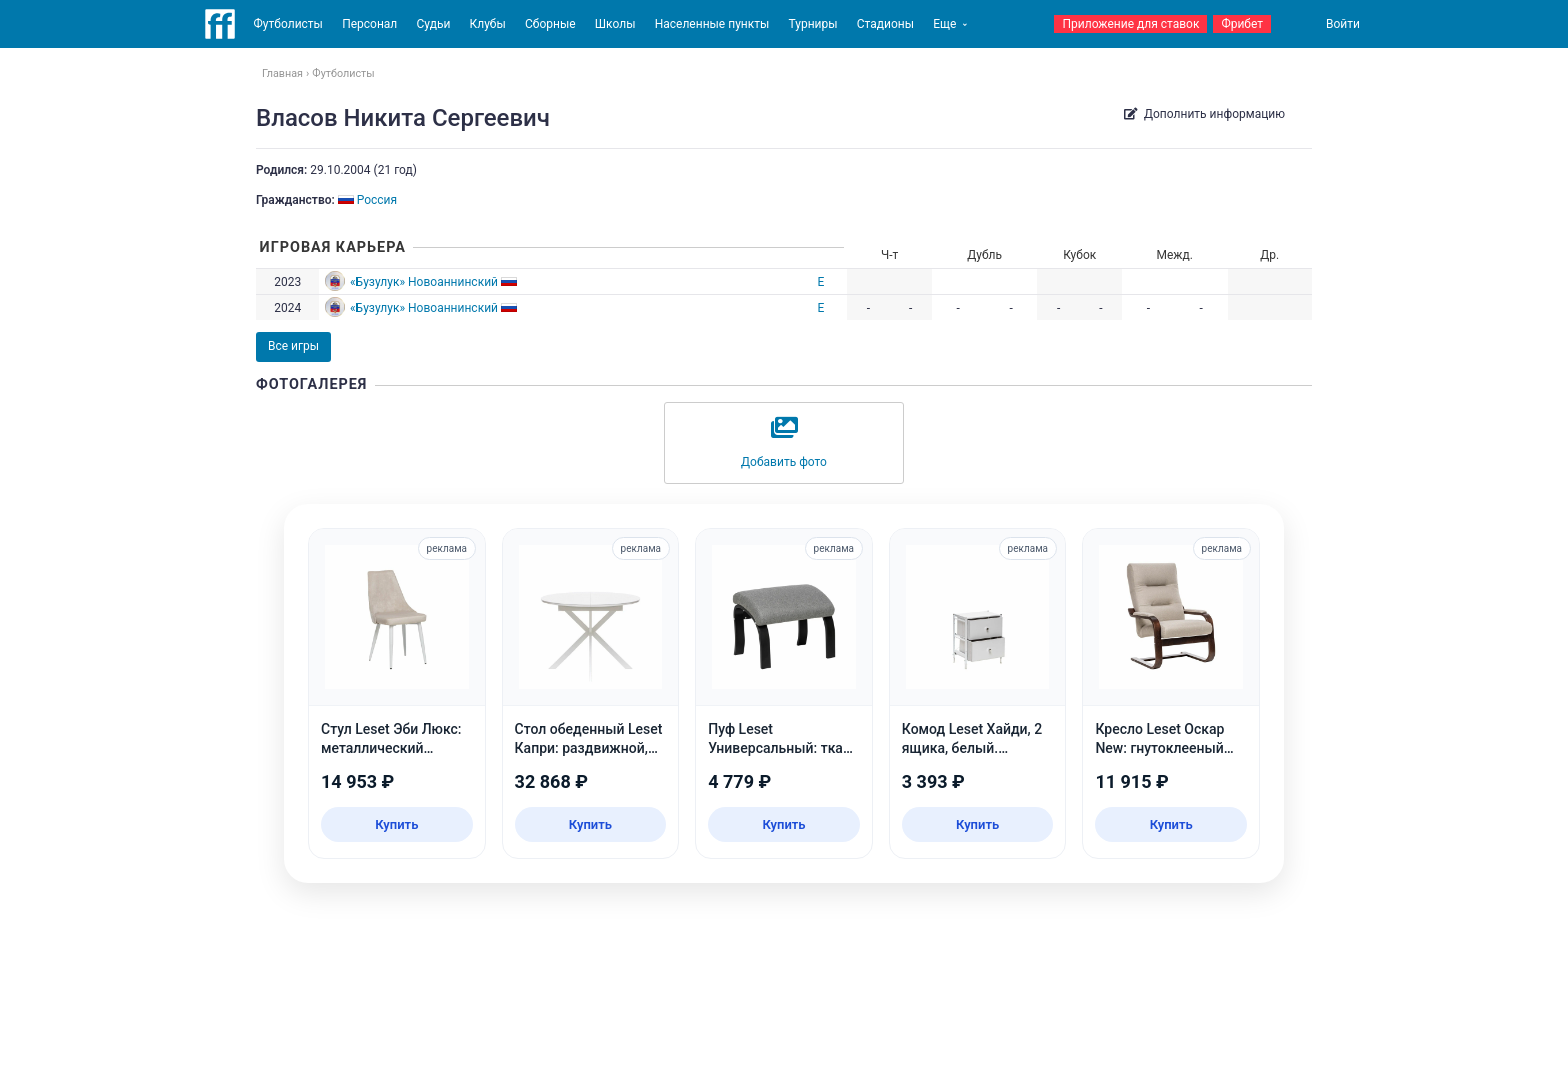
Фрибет (1242, 24)
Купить (396, 824)
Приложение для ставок (1130, 24)
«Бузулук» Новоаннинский (424, 282)
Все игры (293, 346)
